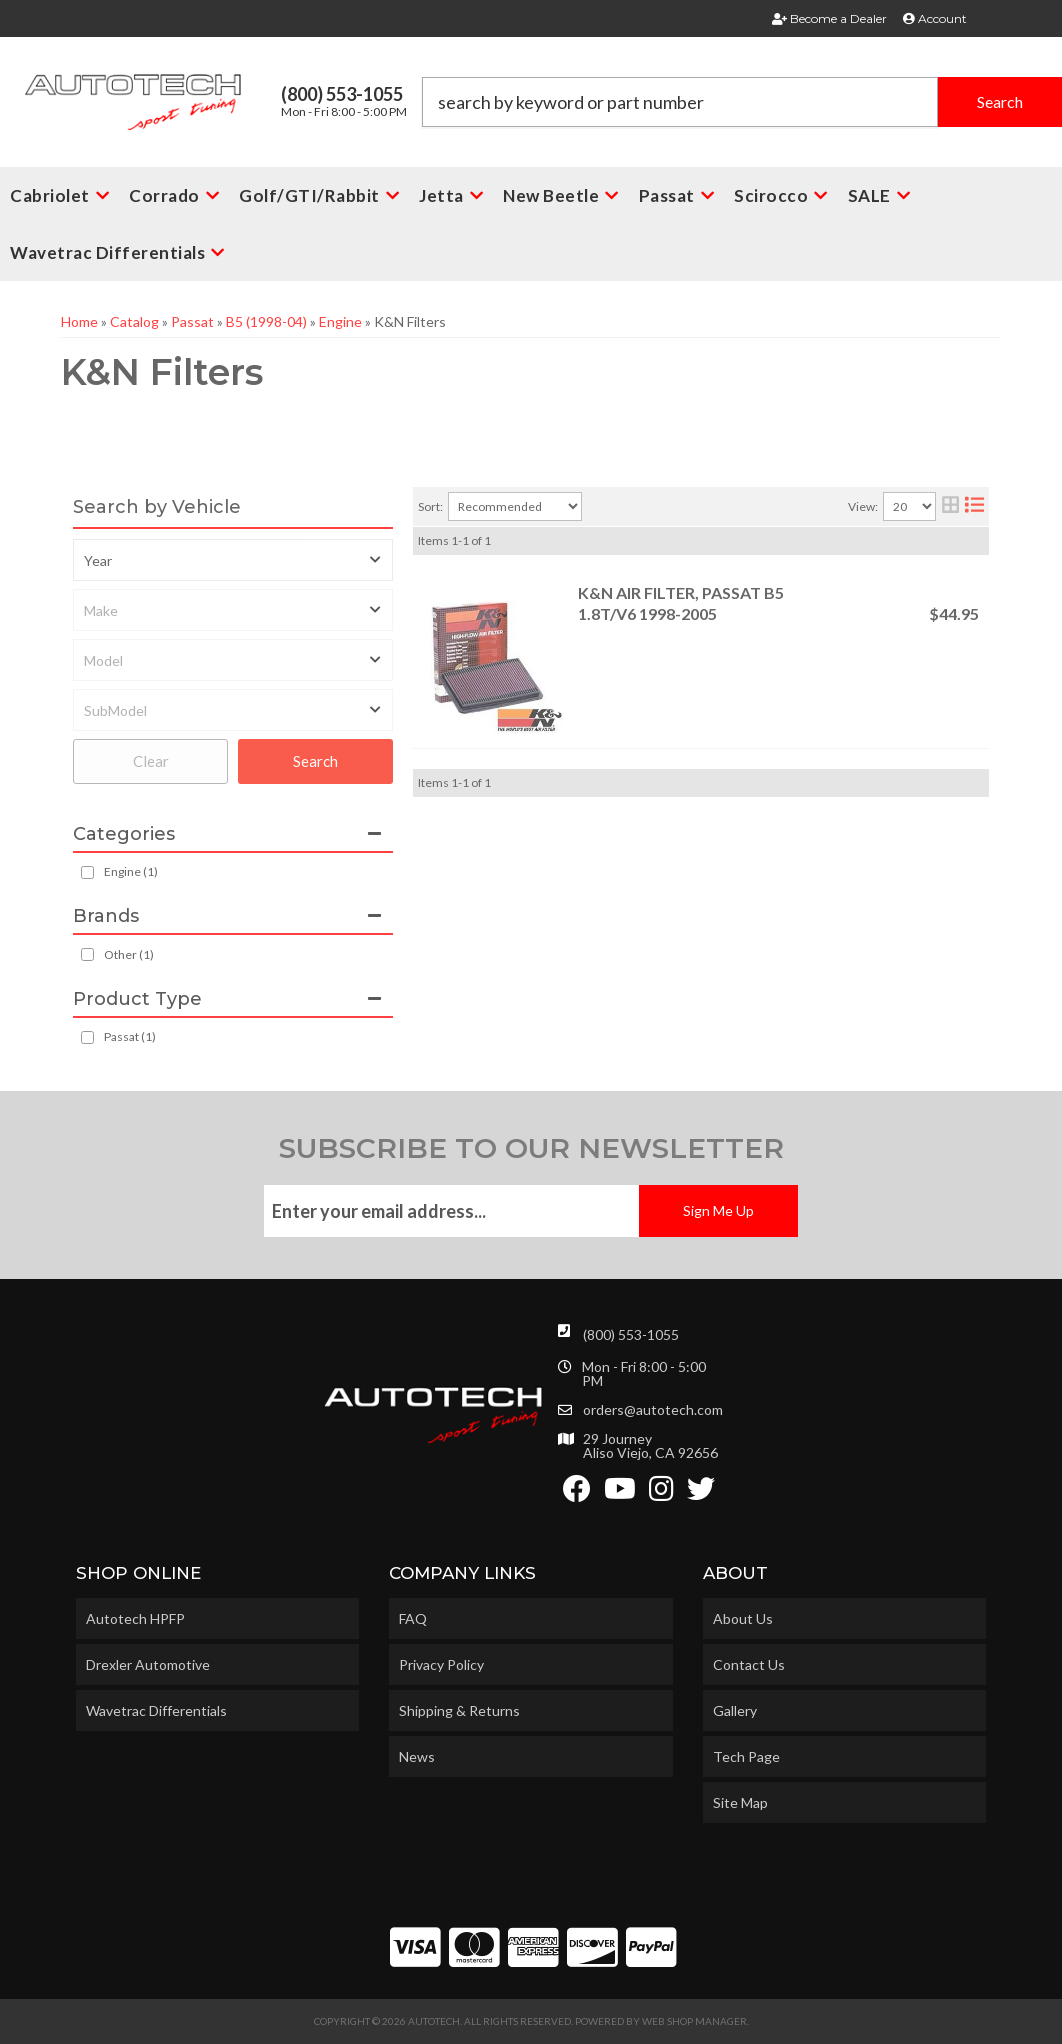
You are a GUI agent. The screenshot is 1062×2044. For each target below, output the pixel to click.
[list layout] (974, 506)
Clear (151, 761)
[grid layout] (950, 506)
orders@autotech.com (653, 1410)
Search (315, 761)
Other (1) (129, 954)
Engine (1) (131, 871)
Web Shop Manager (694, 2021)
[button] (742, 102)
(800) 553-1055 (631, 1334)
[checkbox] (87, 954)
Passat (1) (130, 1036)
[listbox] (233, 560)
